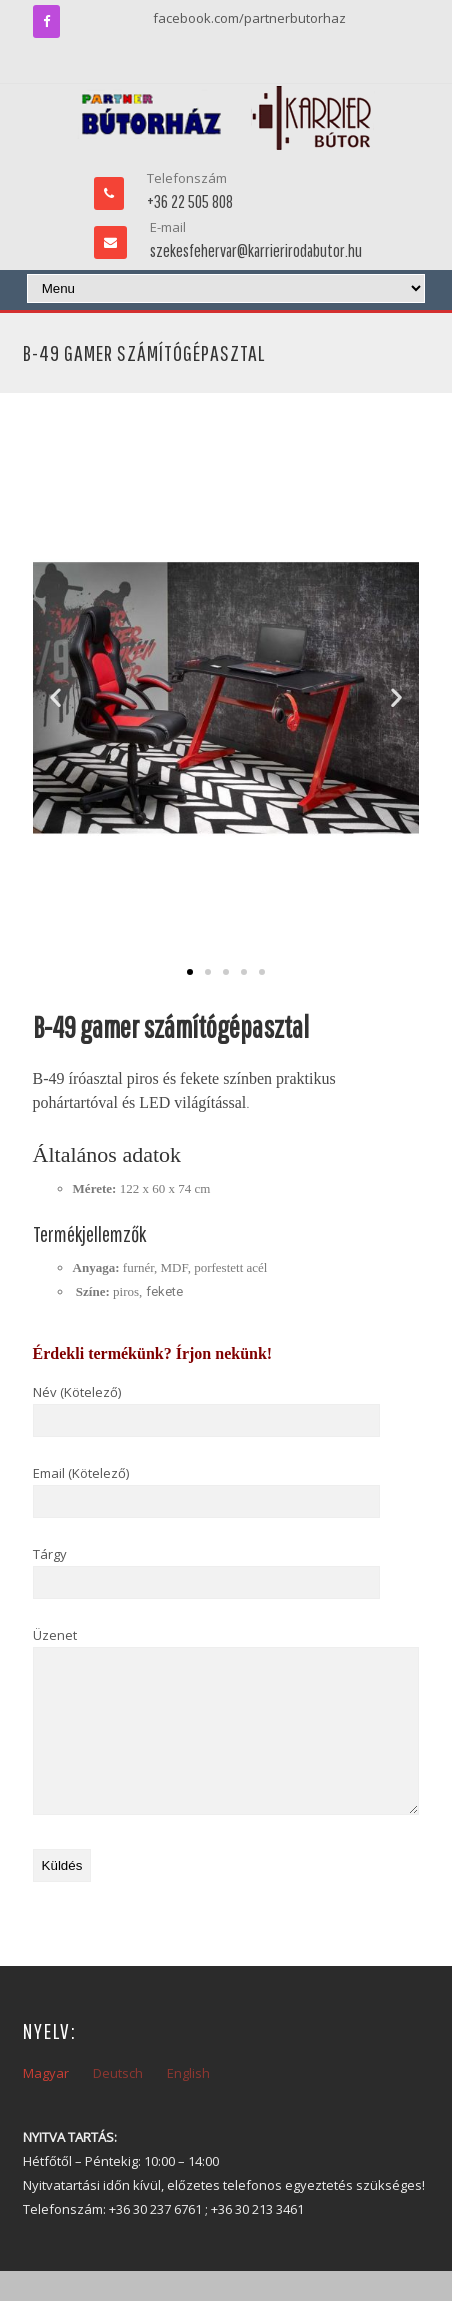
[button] (55, 697)
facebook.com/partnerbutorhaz (249, 18)
